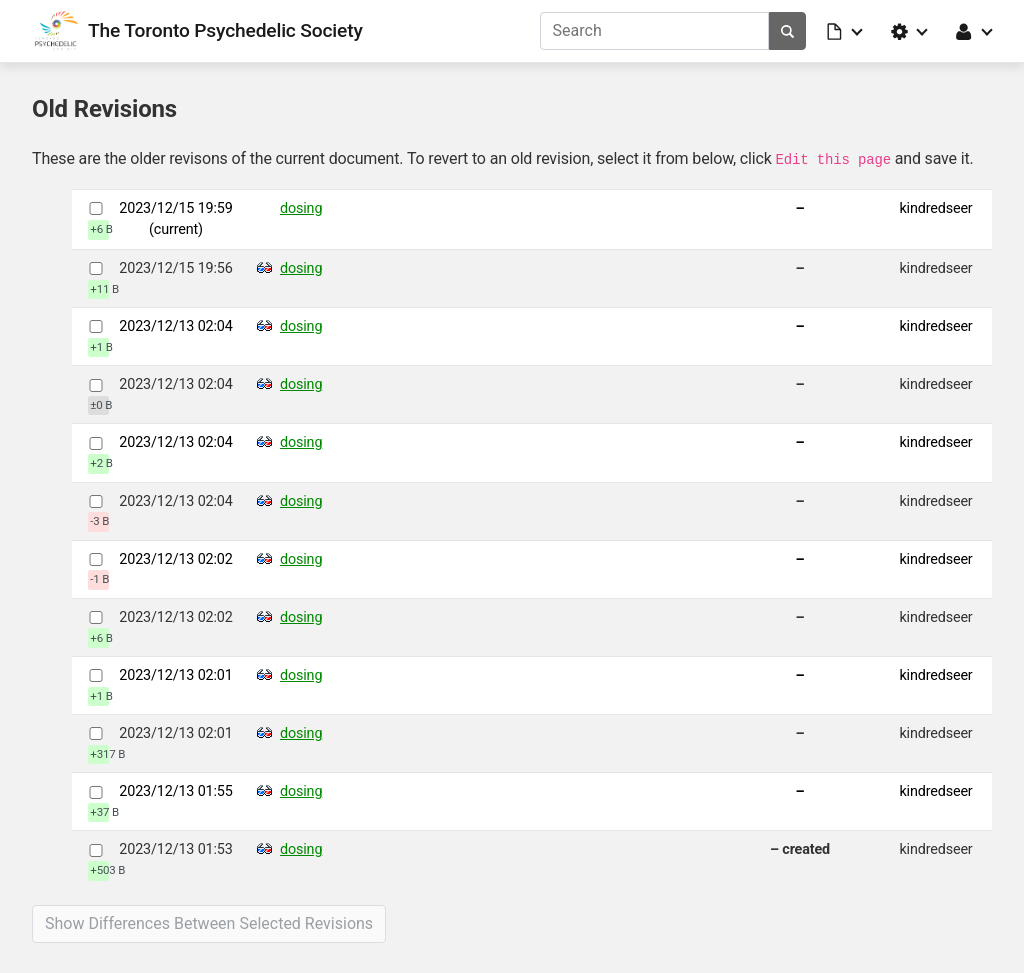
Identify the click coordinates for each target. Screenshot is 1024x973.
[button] (846, 31)
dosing (301, 208)
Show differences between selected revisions (209, 923)
